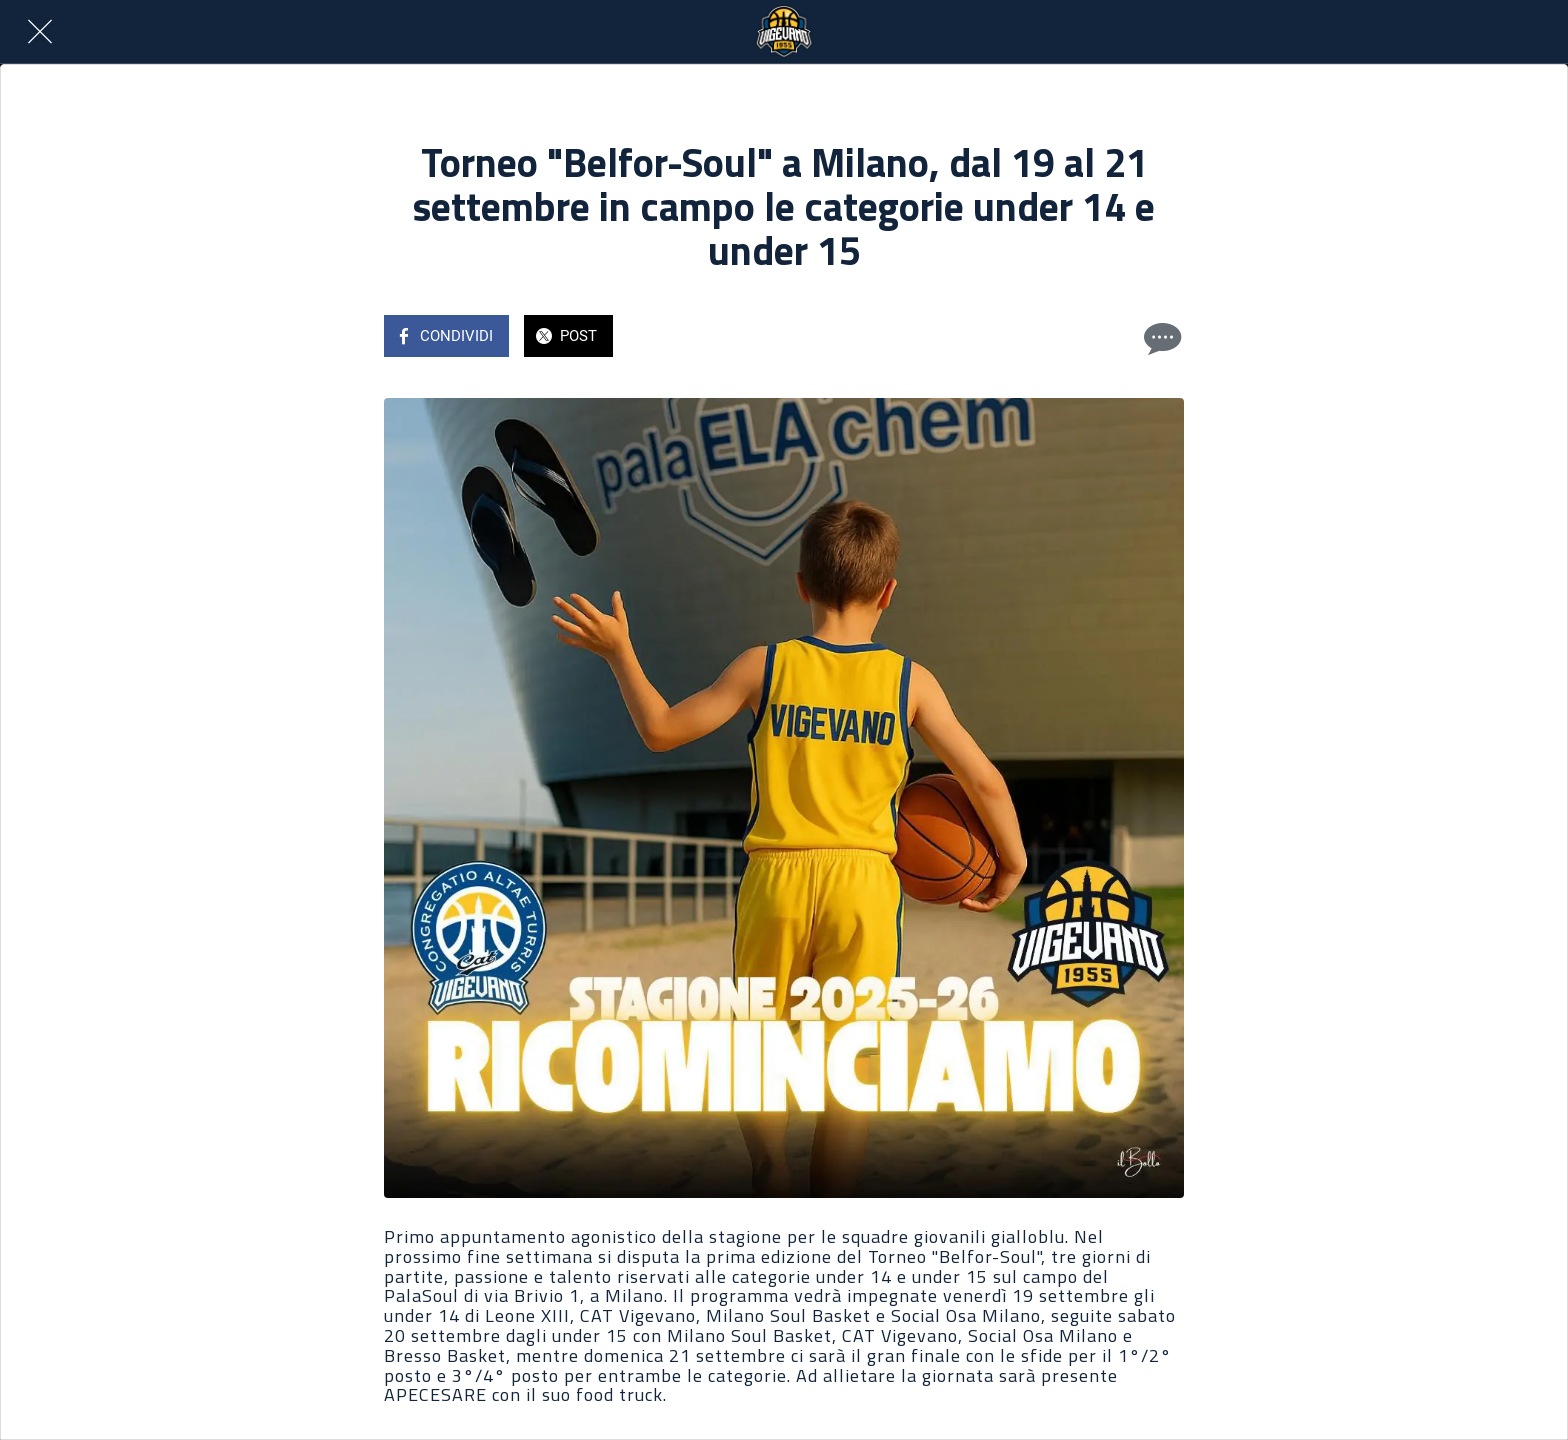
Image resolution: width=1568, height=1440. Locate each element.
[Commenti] (1160, 338)
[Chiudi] (40, 32)
